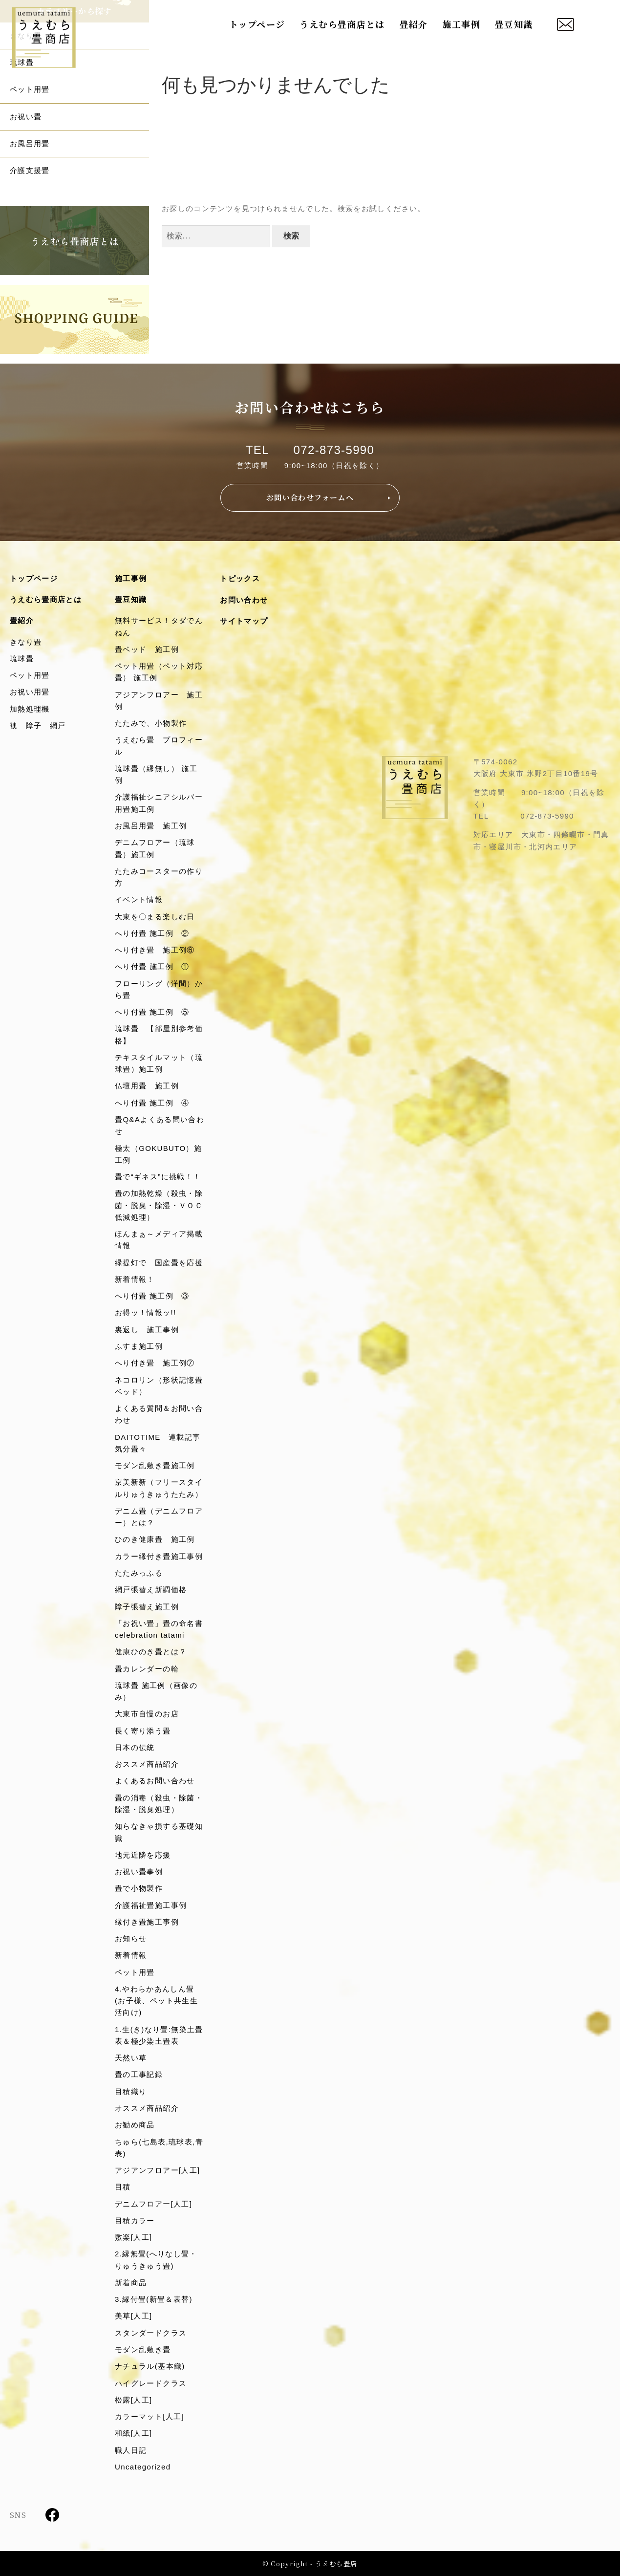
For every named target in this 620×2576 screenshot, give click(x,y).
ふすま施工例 (139, 1346)
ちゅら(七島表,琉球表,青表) (159, 2148)
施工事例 (461, 24)
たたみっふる (139, 1573)
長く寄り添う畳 (143, 1731)
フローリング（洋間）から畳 (159, 989)
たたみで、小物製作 (151, 723)
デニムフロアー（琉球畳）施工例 (155, 848)
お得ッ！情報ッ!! (145, 1312)
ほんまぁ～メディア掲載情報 (159, 1240)
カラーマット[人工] (149, 2416)
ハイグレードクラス (151, 2383)
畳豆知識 (514, 24)
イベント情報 (139, 899)
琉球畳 (22, 658)
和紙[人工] (133, 2433)
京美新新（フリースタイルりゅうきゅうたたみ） (159, 1488)
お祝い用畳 (30, 692)
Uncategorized (143, 2467)
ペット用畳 (30, 89)
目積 (123, 2187)
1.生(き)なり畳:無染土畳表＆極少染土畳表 (159, 2035)
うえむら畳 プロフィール (159, 746)
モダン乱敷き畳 (143, 2349)
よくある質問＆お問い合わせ (159, 1414)
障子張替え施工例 (147, 1606)
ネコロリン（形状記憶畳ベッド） (159, 1386)
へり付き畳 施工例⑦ (155, 1363)
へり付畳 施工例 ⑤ (152, 1012)
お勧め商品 (135, 2125)
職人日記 (131, 2450)
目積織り (131, 2091)
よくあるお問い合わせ (155, 1780)
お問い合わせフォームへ (310, 497)
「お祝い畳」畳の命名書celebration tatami (159, 1629)
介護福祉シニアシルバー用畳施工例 (159, 803)
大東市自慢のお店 (147, 1714)
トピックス (240, 578)
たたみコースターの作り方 (159, 877)
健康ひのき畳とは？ (151, 1651)
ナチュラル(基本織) (150, 2366)
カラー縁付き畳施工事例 (159, 1556)
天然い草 (131, 2058)
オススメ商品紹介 (147, 2108)
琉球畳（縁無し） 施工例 (156, 774)
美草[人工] (133, 2316)
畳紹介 (414, 24)
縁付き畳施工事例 (147, 1922)
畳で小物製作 (139, 1888)
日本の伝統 (135, 1747)
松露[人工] (133, 2400)
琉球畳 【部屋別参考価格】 (159, 1034)
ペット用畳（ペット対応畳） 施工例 (159, 672)
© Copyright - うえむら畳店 (309, 2563)
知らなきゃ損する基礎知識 (159, 1832)
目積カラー (135, 2220)
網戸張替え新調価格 (151, 1589)
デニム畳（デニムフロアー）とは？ (159, 1517)
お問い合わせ (244, 600)
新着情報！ (135, 1279)
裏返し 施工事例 (147, 1329)
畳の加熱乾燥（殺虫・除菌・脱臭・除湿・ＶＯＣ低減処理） (159, 1205)
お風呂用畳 (30, 143)
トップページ (257, 24)
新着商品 (131, 2282)
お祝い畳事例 (139, 1871)
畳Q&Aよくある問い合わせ (159, 1125)
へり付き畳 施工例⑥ (155, 950)
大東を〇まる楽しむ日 (155, 916)
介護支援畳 (30, 170)
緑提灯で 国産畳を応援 (159, 1262)
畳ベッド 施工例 (147, 649)
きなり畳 (26, 642)
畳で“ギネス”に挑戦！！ (158, 1176)
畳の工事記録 (139, 2074)
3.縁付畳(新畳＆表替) (153, 2299)
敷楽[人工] (133, 2237)
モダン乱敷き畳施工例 (155, 1465)
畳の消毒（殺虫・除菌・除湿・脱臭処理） (159, 1804)
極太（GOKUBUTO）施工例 (158, 1154)
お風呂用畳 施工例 (151, 826)
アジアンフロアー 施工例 (159, 701)
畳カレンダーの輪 (147, 1669)
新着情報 (131, 1955)
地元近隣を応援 (143, 1855)
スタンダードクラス (151, 2333)
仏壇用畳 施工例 (147, 1086)
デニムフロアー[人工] (153, 2204)
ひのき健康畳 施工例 (155, 1539)
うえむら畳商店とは (342, 24)
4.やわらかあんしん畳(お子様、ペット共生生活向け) (156, 2001)
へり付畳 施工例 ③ (152, 1296)
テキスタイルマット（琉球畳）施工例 (159, 1063)
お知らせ (131, 1938)
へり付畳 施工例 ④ (152, 1103)
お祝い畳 (26, 116)
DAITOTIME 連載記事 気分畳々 (160, 1443)
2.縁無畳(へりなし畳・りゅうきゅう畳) (156, 2260)
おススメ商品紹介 (147, 1764)
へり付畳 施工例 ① (152, 966)
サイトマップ (244, 621)
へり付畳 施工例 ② (152, 933)
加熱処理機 (30, 709)
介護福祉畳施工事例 (151, 1905)
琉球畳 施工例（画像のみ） (156, 1691)
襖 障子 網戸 (37, 725)
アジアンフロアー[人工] (157, 2170)
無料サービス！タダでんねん (159, 626)
